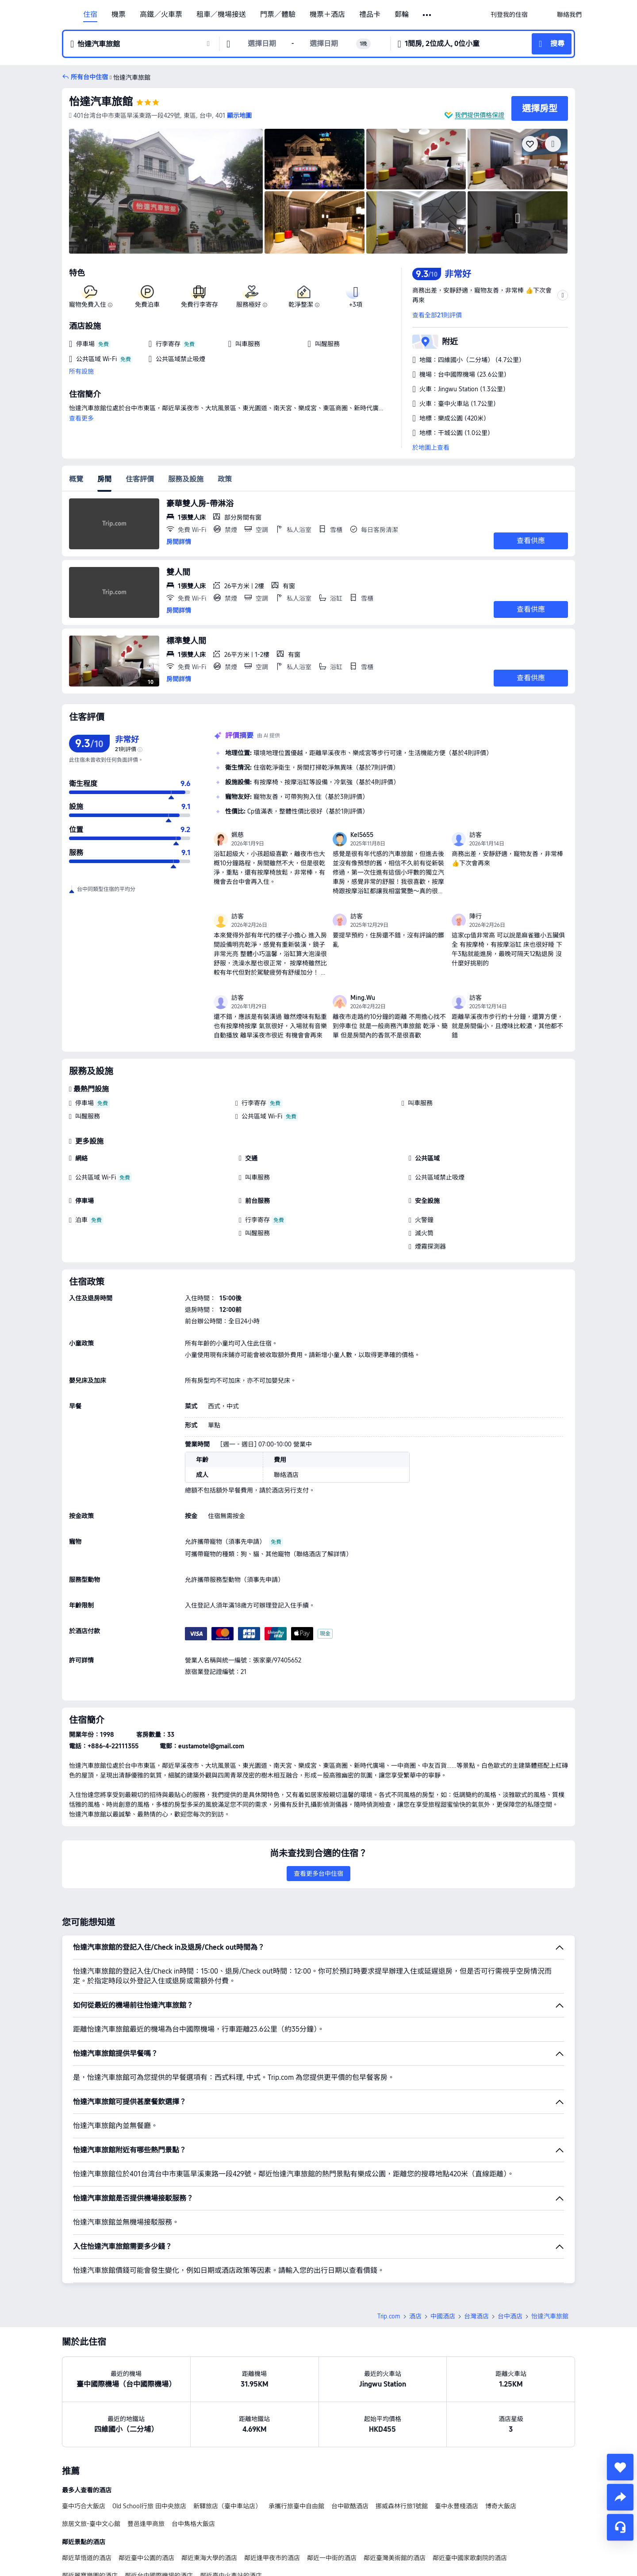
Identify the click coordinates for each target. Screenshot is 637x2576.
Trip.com (388, 2254)
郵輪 (402, 15)
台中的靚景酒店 (166, 2547)
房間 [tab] (104, 479)
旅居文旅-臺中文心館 (91, 2461)
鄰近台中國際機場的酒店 (159, 2513)
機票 (118, 15)
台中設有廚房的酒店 (222, 2547)
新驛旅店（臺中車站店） (227, 2444)
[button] (427, 15)
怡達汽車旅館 (101, 101)
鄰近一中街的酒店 (332, 2495)
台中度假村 (77, 2547)
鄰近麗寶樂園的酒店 (90, 2513)
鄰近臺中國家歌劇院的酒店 (470, 2495)
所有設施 (81, 371)
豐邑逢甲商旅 (146, 2461)
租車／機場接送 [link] (221, 15)
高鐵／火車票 (161, 15)
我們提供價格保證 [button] (479, 115)
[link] (509, 14)
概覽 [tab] (76, 479)
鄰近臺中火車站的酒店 (231, 2513)
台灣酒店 (476, 2254)
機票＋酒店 (327, 15)
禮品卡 (369, 15)
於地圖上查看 (430, 447)
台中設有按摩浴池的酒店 (291, 2547)
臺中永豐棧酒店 (456, 2444)
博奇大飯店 (500, 2444)
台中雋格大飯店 (193, 2461)
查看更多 (81, 418)
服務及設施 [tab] (185, 479)
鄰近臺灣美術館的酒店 (395, 2495)
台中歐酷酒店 (349, 2444)
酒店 (415, 2254)
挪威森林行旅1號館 (402, 2444)
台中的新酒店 (118, 2547)
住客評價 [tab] (140, 479)
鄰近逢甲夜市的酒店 (272, 2495)
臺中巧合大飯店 (83, 2444)
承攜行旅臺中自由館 (296, 2444)
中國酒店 (442, 2254)
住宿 (90, 15)
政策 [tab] (225, 479)
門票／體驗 (277, 15)
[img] (166, 191)
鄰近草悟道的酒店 (86, 2495)
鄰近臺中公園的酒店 (146, 2495)
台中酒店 (510, 2254)
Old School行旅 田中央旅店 (149, 2444)
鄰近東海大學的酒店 (209, 2495)
